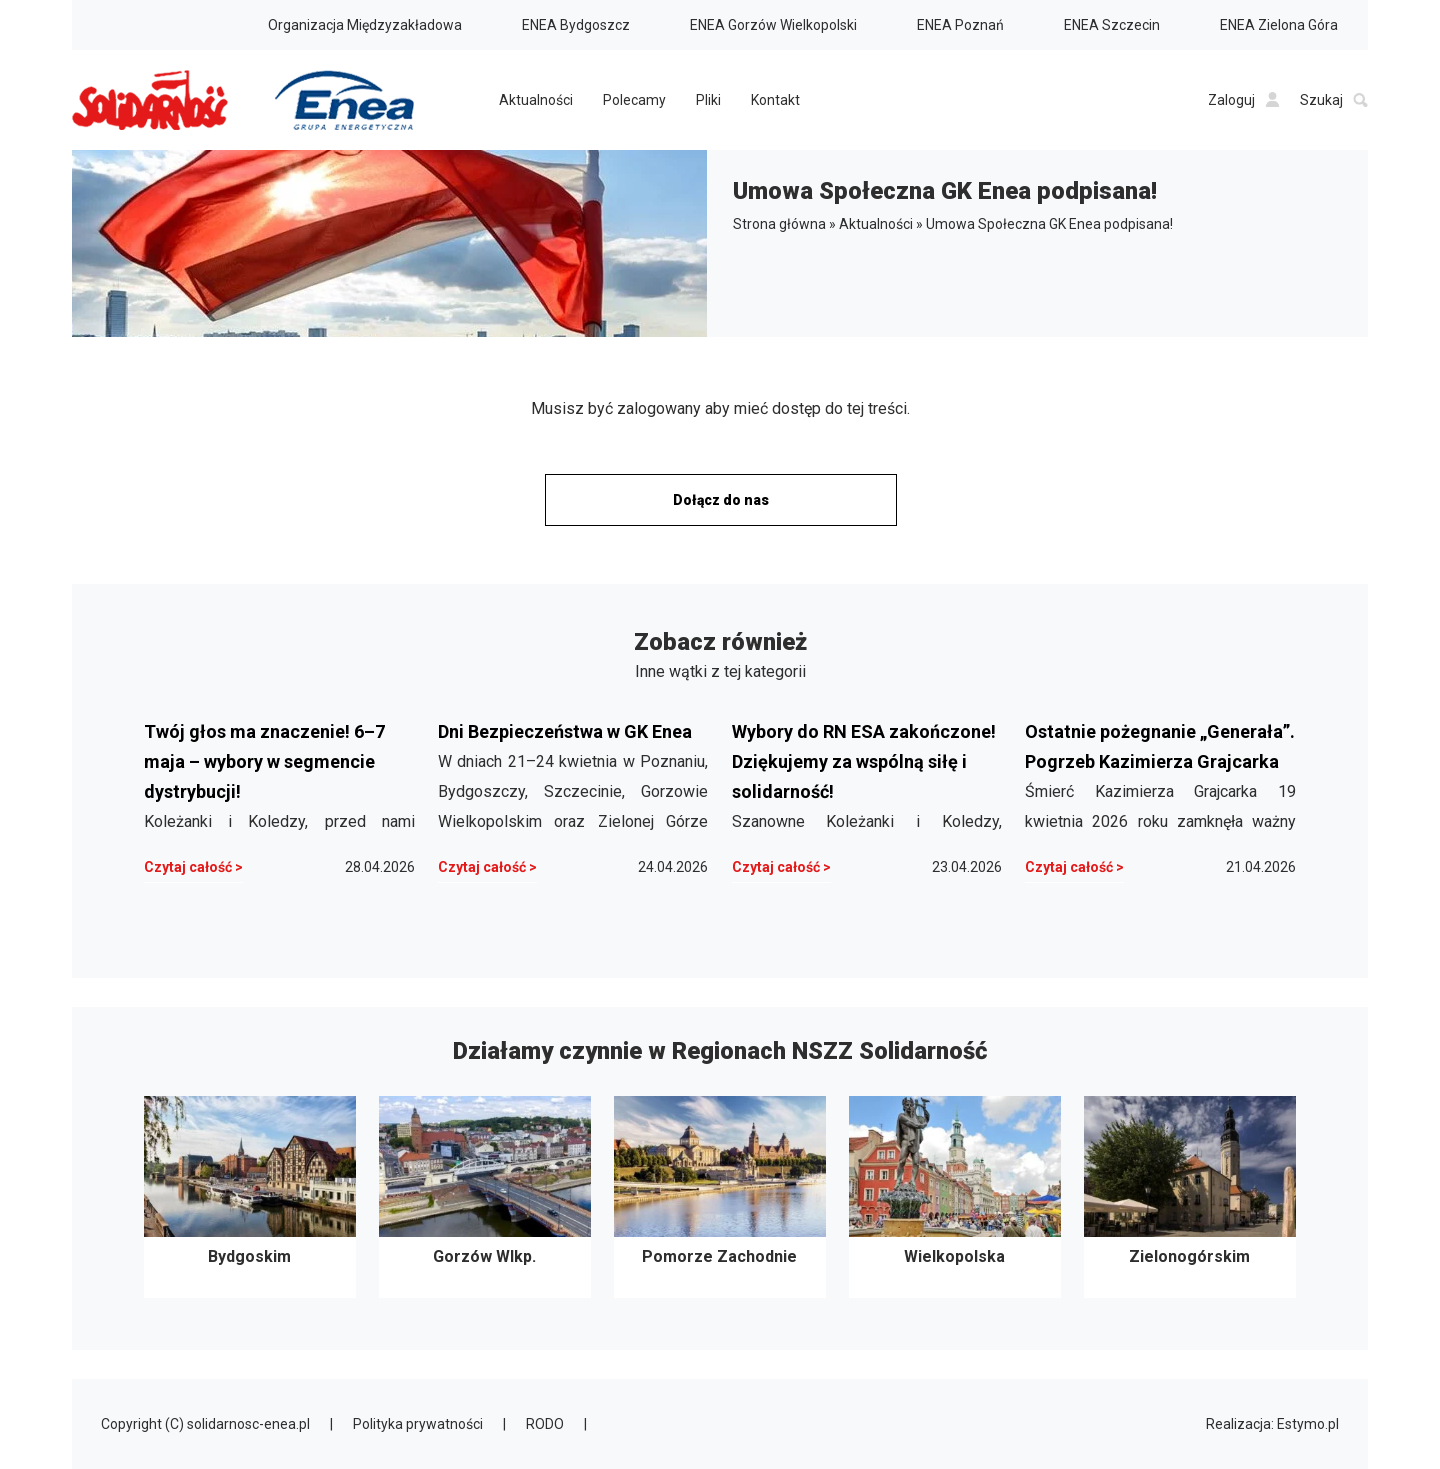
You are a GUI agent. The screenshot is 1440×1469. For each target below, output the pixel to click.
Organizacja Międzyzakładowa (365, 25)
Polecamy (634, 100)
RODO (545, 1424)
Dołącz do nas (721, 500)
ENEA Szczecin (1112, 25)
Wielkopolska (955, 1197)
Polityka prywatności (418, 1424)
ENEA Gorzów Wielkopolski (773, 25)
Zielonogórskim (1190, 1197)
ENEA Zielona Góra (1279, 25)
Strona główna (779, 224)
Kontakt (775, 100)
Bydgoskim (250, 1197)
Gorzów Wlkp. (485, 1197)
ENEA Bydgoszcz (576, 25)
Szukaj (1334, 100)
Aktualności (536, 100)
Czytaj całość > (193, 867)
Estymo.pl (1308, 1424)
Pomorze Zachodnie (720, 1197)
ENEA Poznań (960, 25)
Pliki (708, 100)
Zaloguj (1244, 100)
